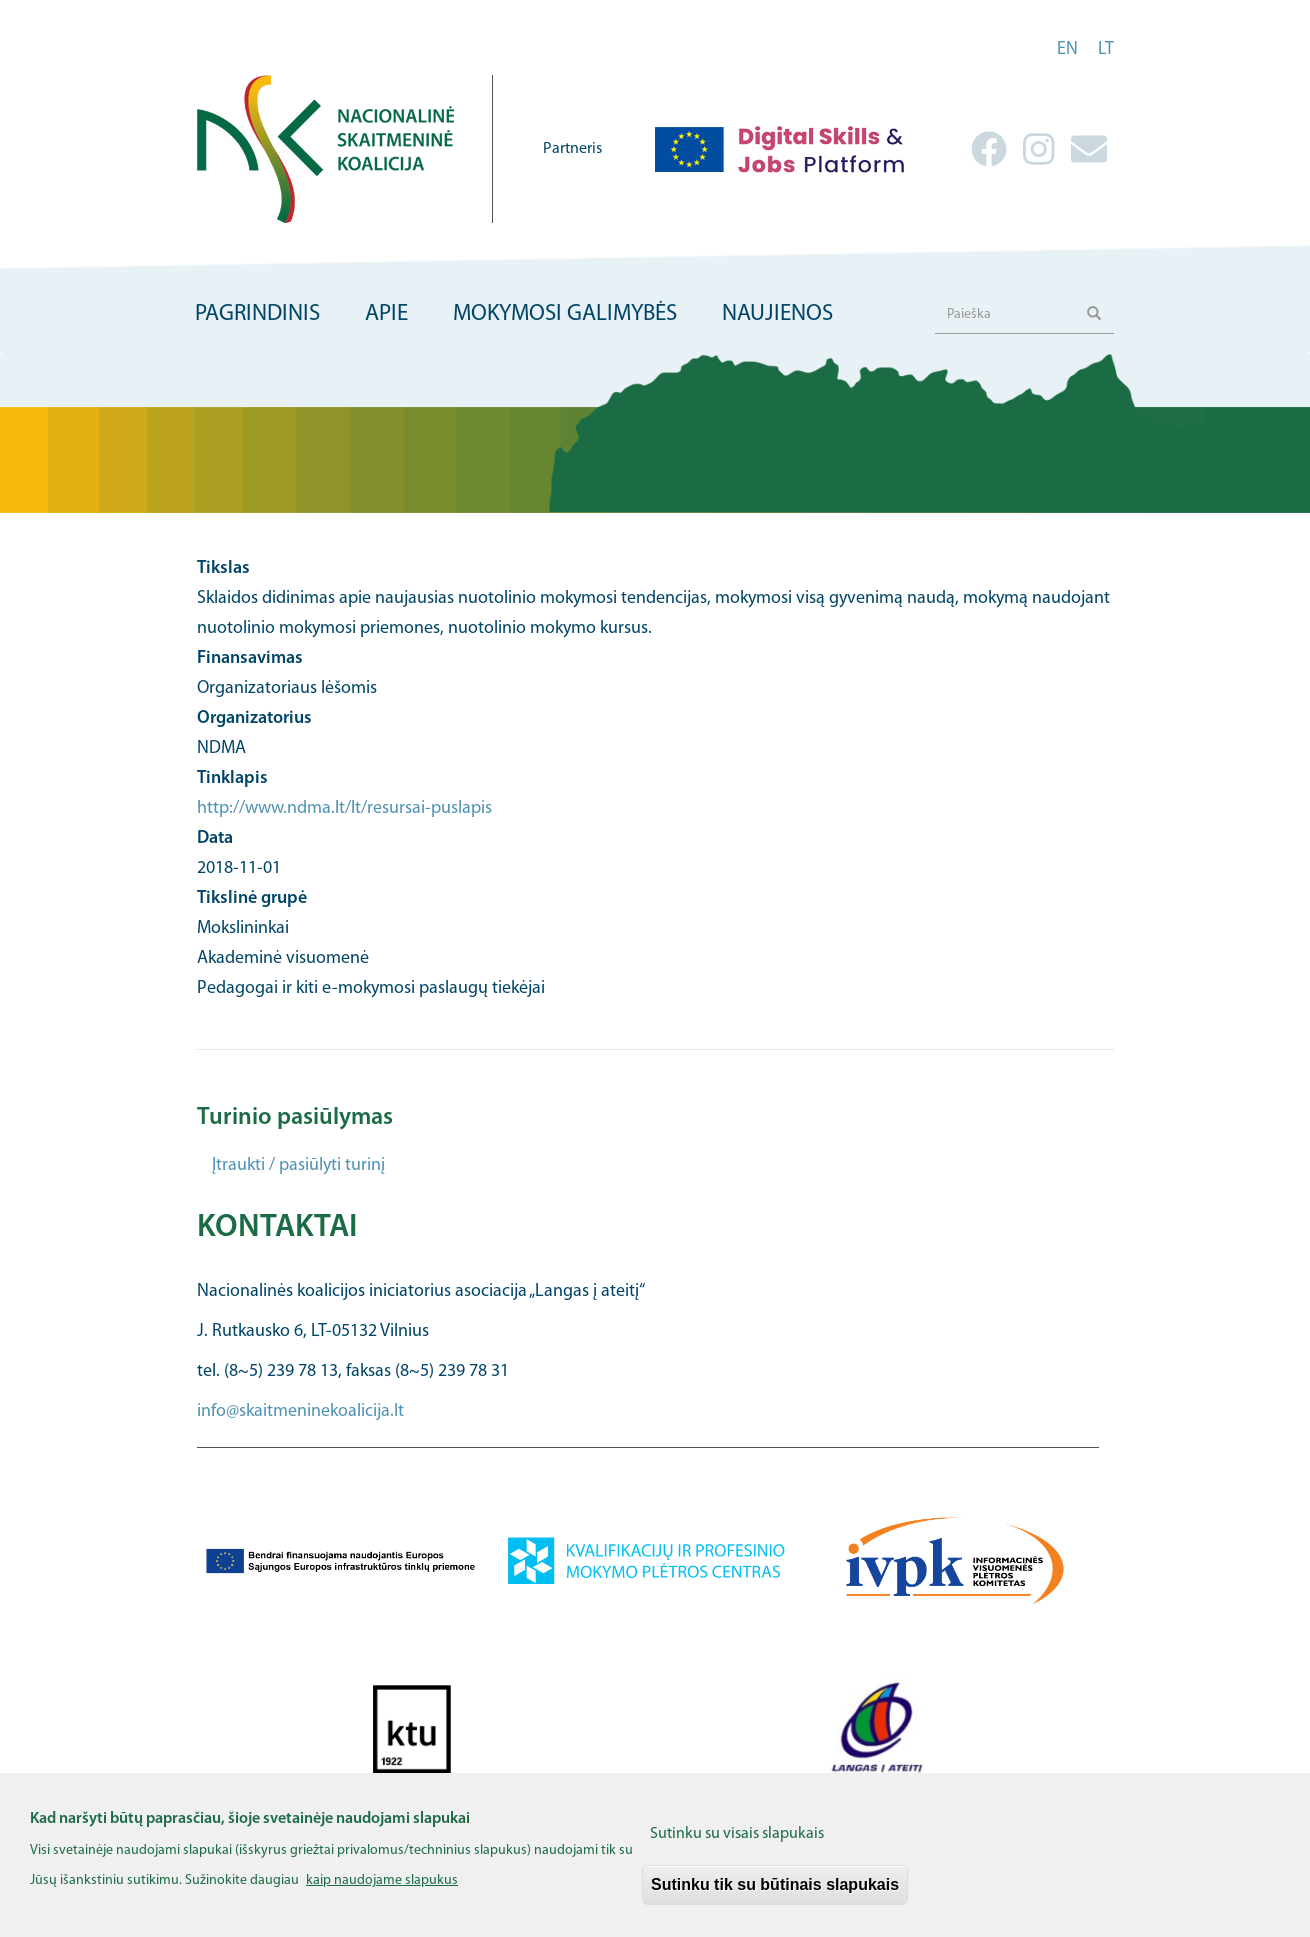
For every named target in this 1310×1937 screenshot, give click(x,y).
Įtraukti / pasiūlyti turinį (298, 1165)
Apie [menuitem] (386, 314)
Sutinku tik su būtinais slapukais (775, 1896)
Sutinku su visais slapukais (737, 1846)
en (1067, 49)
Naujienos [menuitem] (777, 314)
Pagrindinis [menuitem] (257, 314)
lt (1106, 49)
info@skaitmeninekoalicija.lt (300, 1411)
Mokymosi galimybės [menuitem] (565, 314)
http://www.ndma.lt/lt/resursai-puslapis (344, 808)
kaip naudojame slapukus (382, 1892)
